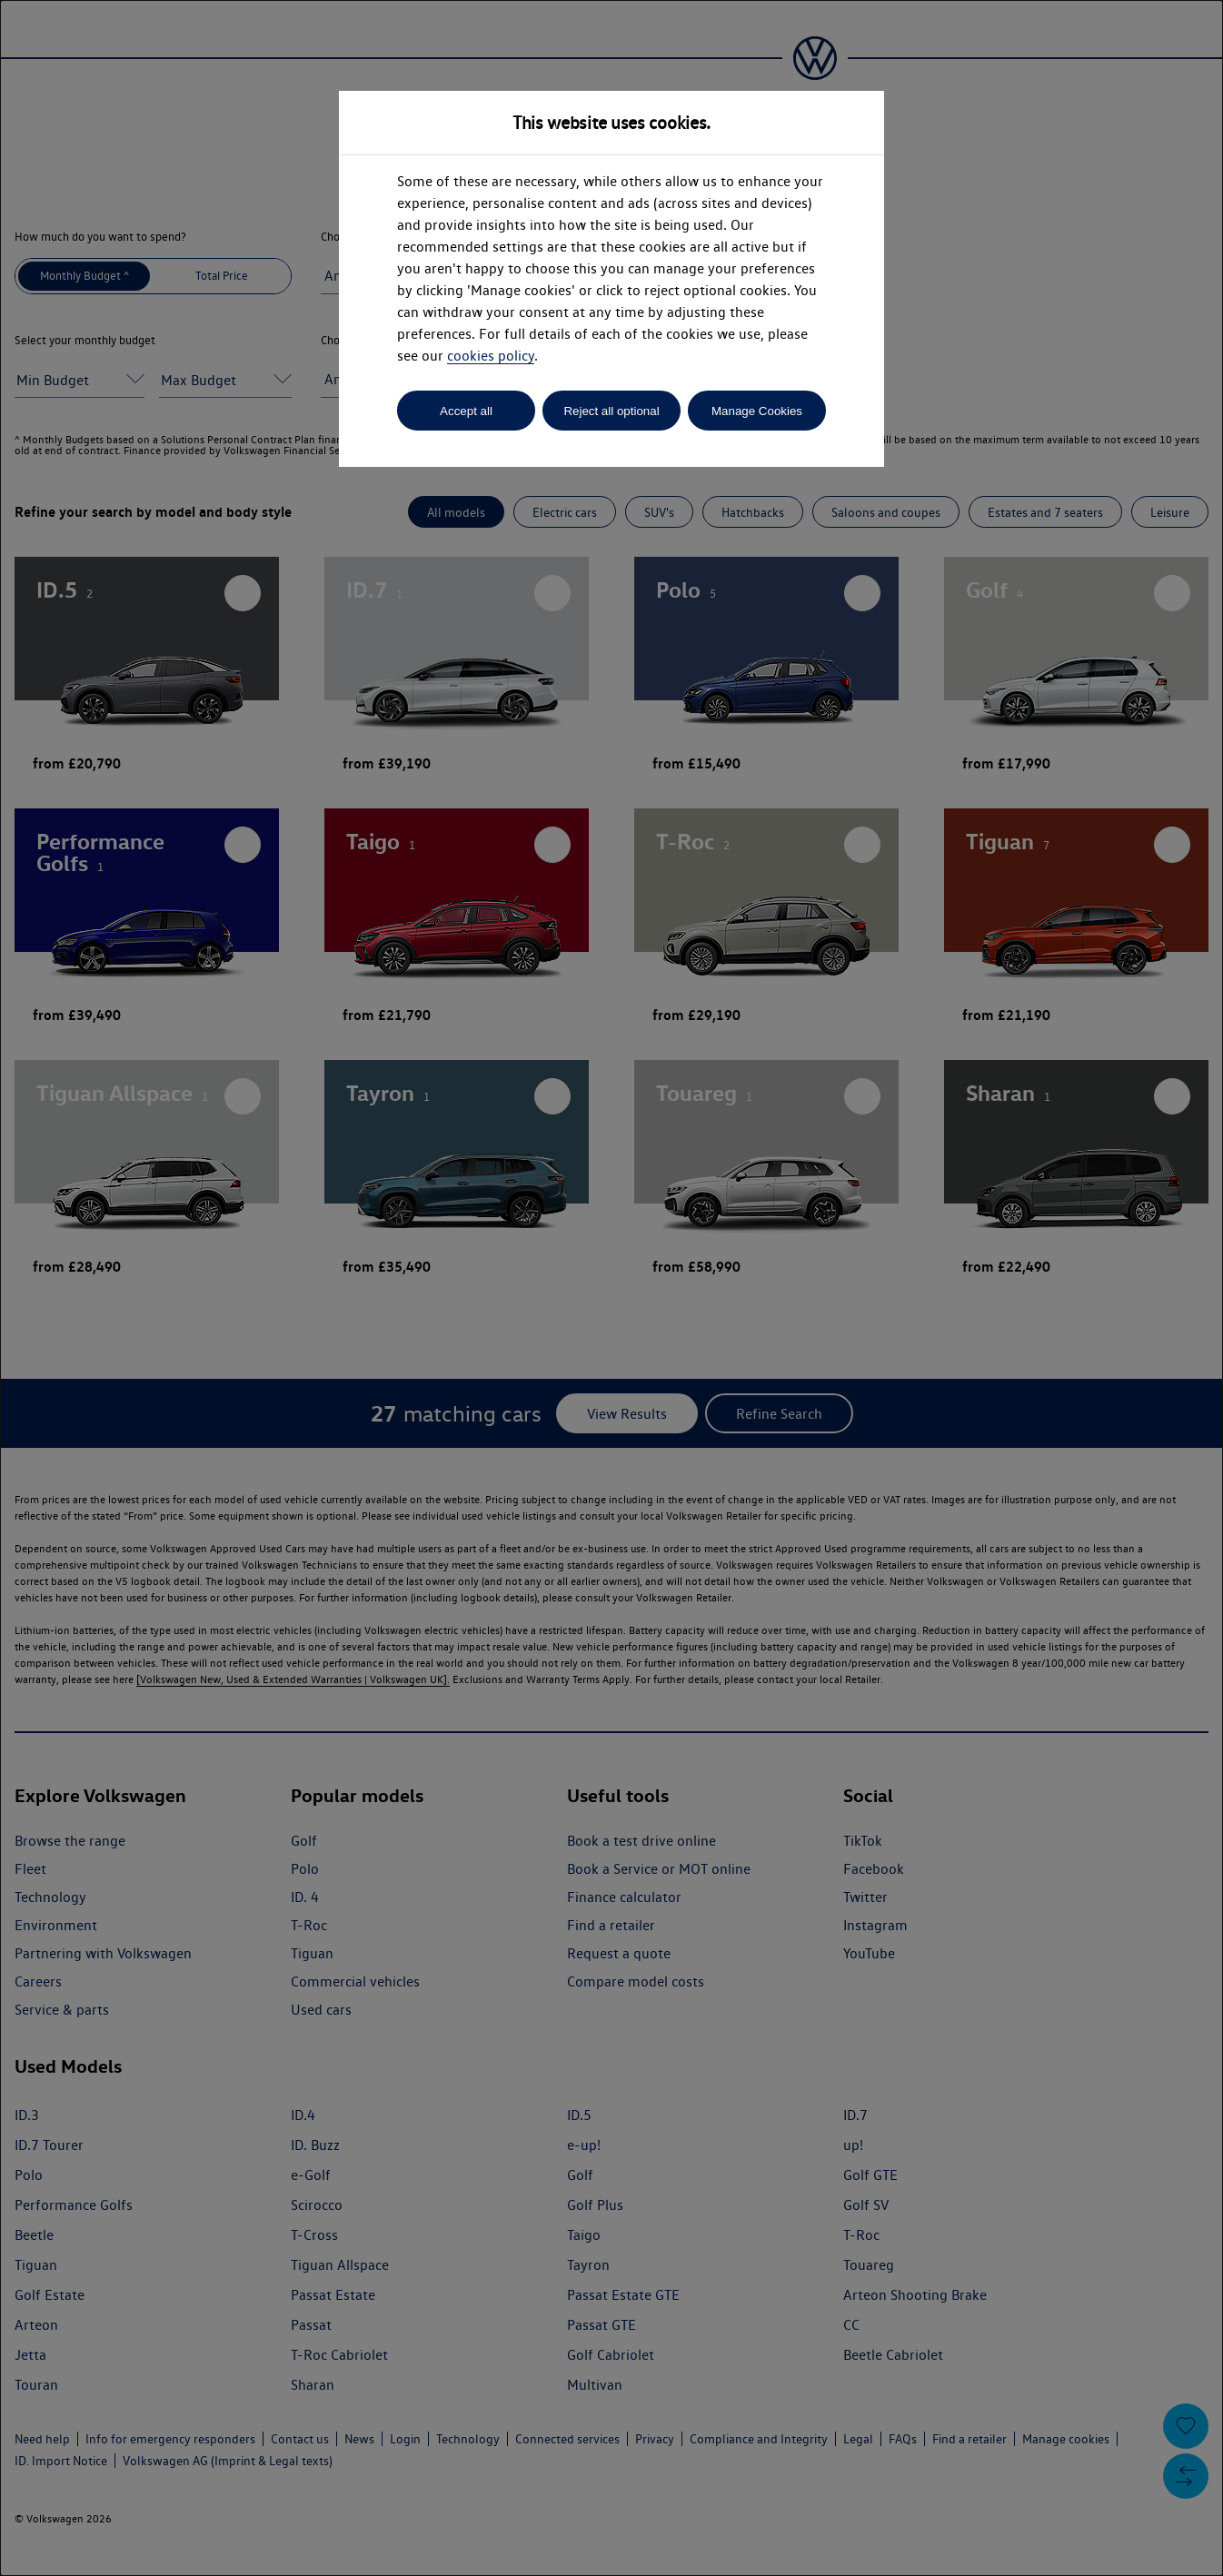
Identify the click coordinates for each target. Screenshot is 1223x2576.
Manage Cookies (756, 411)
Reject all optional (611, 411)
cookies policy (490, 355)
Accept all (466, 411)
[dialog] (611, 1288)
